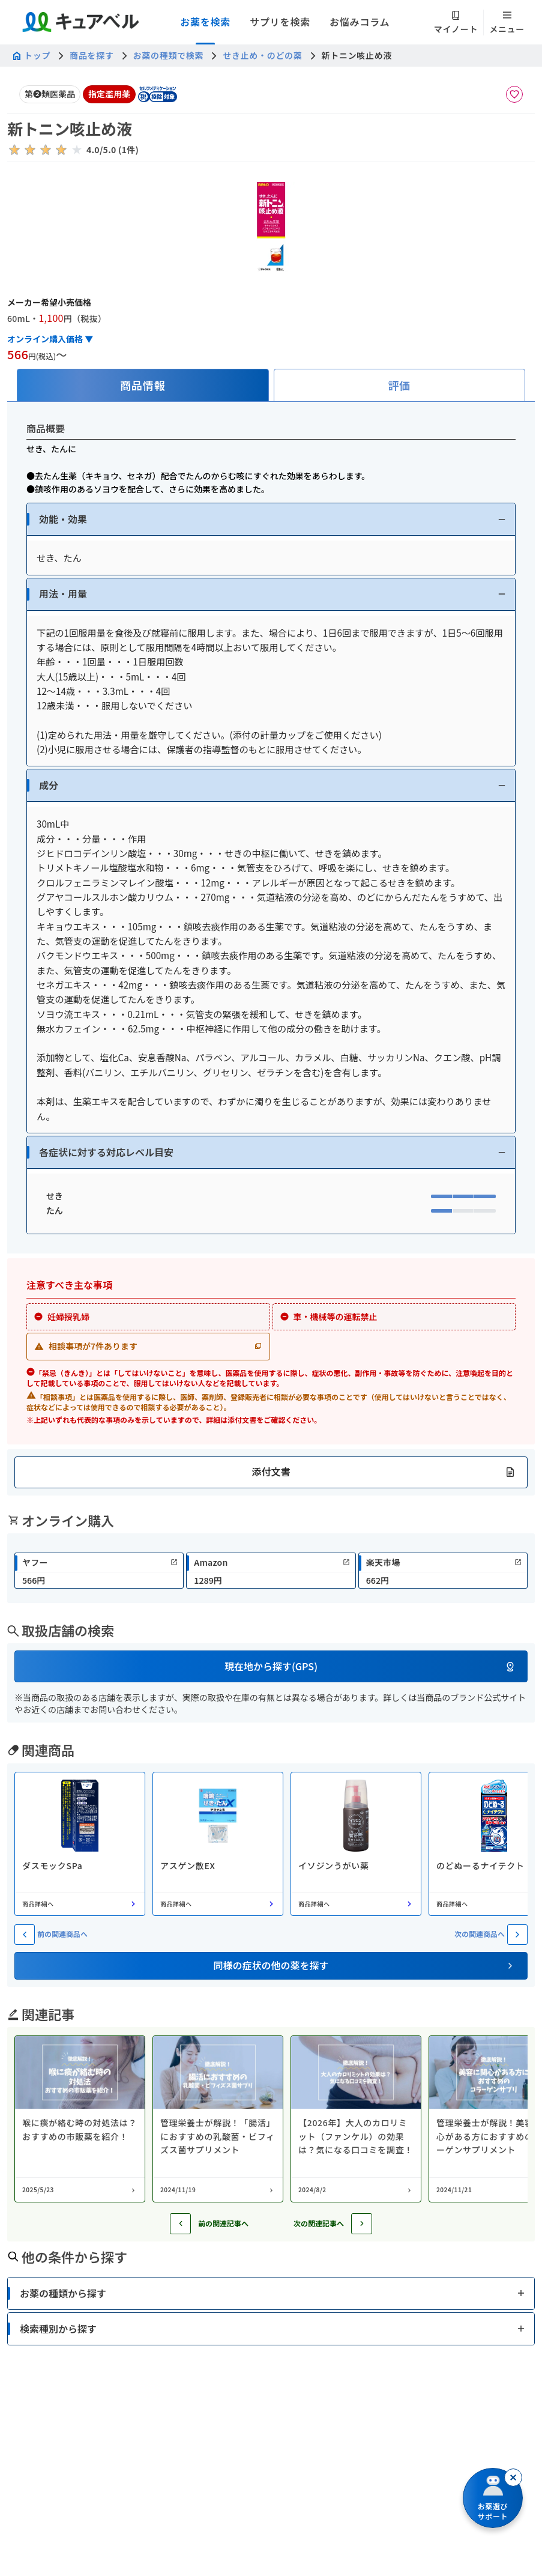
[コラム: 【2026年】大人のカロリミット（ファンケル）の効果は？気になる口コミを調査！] (356, 2118)
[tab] (143, 385)
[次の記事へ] (361, 2223)
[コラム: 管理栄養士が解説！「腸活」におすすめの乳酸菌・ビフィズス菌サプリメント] (217, 2118)
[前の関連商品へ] (24, 1934)
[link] (99, 1571)
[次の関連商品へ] (517, 1934)
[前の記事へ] (180, 2223)
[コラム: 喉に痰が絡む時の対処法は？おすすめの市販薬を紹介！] (79, 2118)
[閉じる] (513, 2477)
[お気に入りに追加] (514, 94)
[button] (271, 519)
